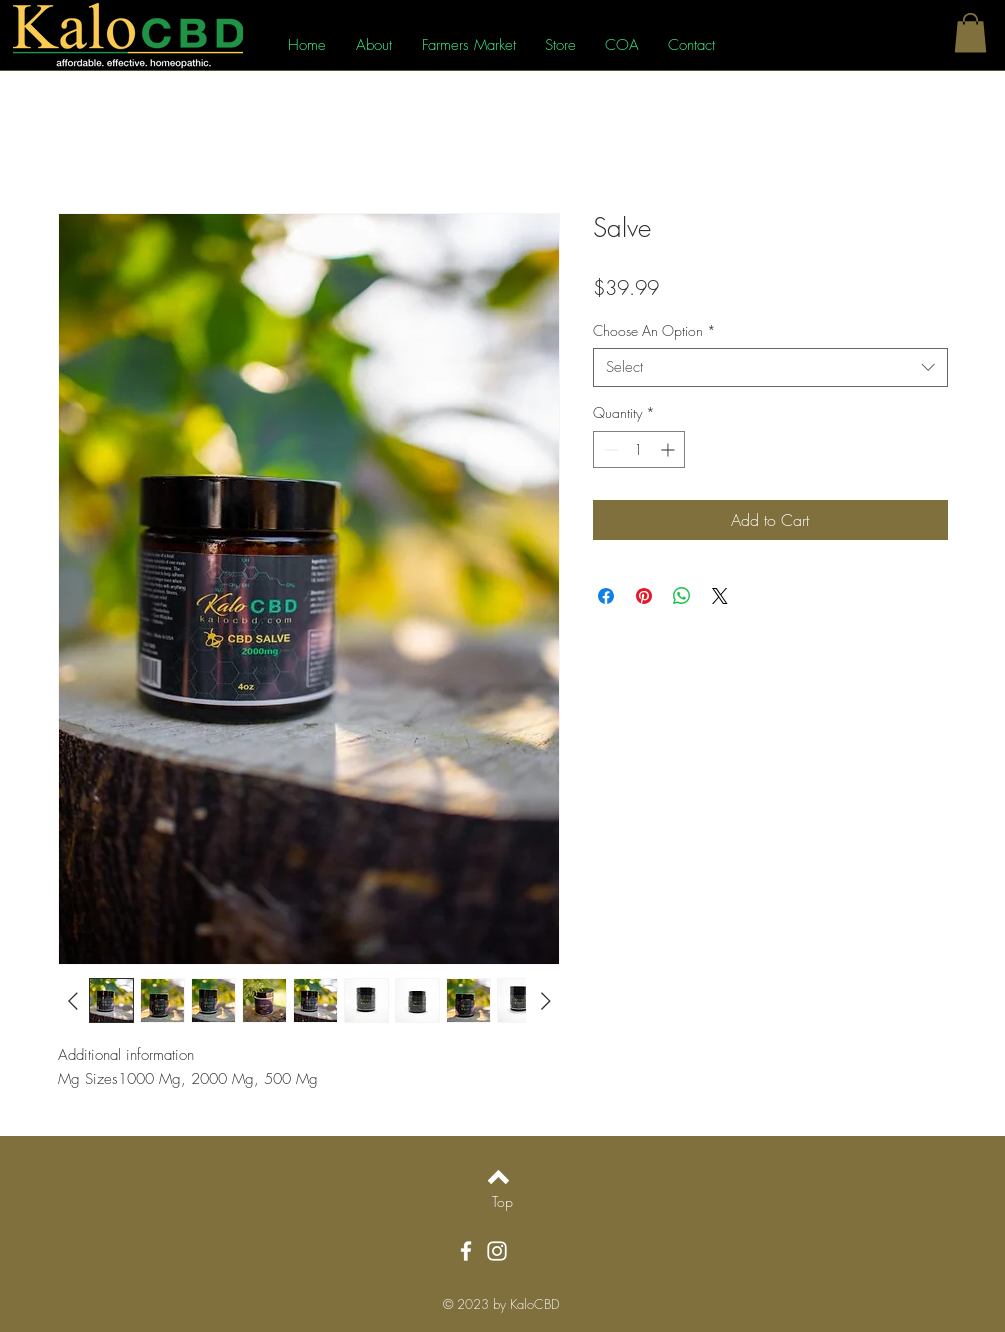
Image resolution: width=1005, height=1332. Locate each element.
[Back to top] (498, 1177)
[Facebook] (466, 1251)
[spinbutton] (639, 449)
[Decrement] (608, 449)
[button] (970, 32)
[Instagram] (497, 1251)
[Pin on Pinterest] (644, 596)
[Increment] (669, 449)
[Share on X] (720, 596)
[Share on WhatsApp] (682, 596)
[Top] (502, 1201)
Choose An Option (654, 330)
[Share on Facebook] (606, 596)
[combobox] (770, 367)
